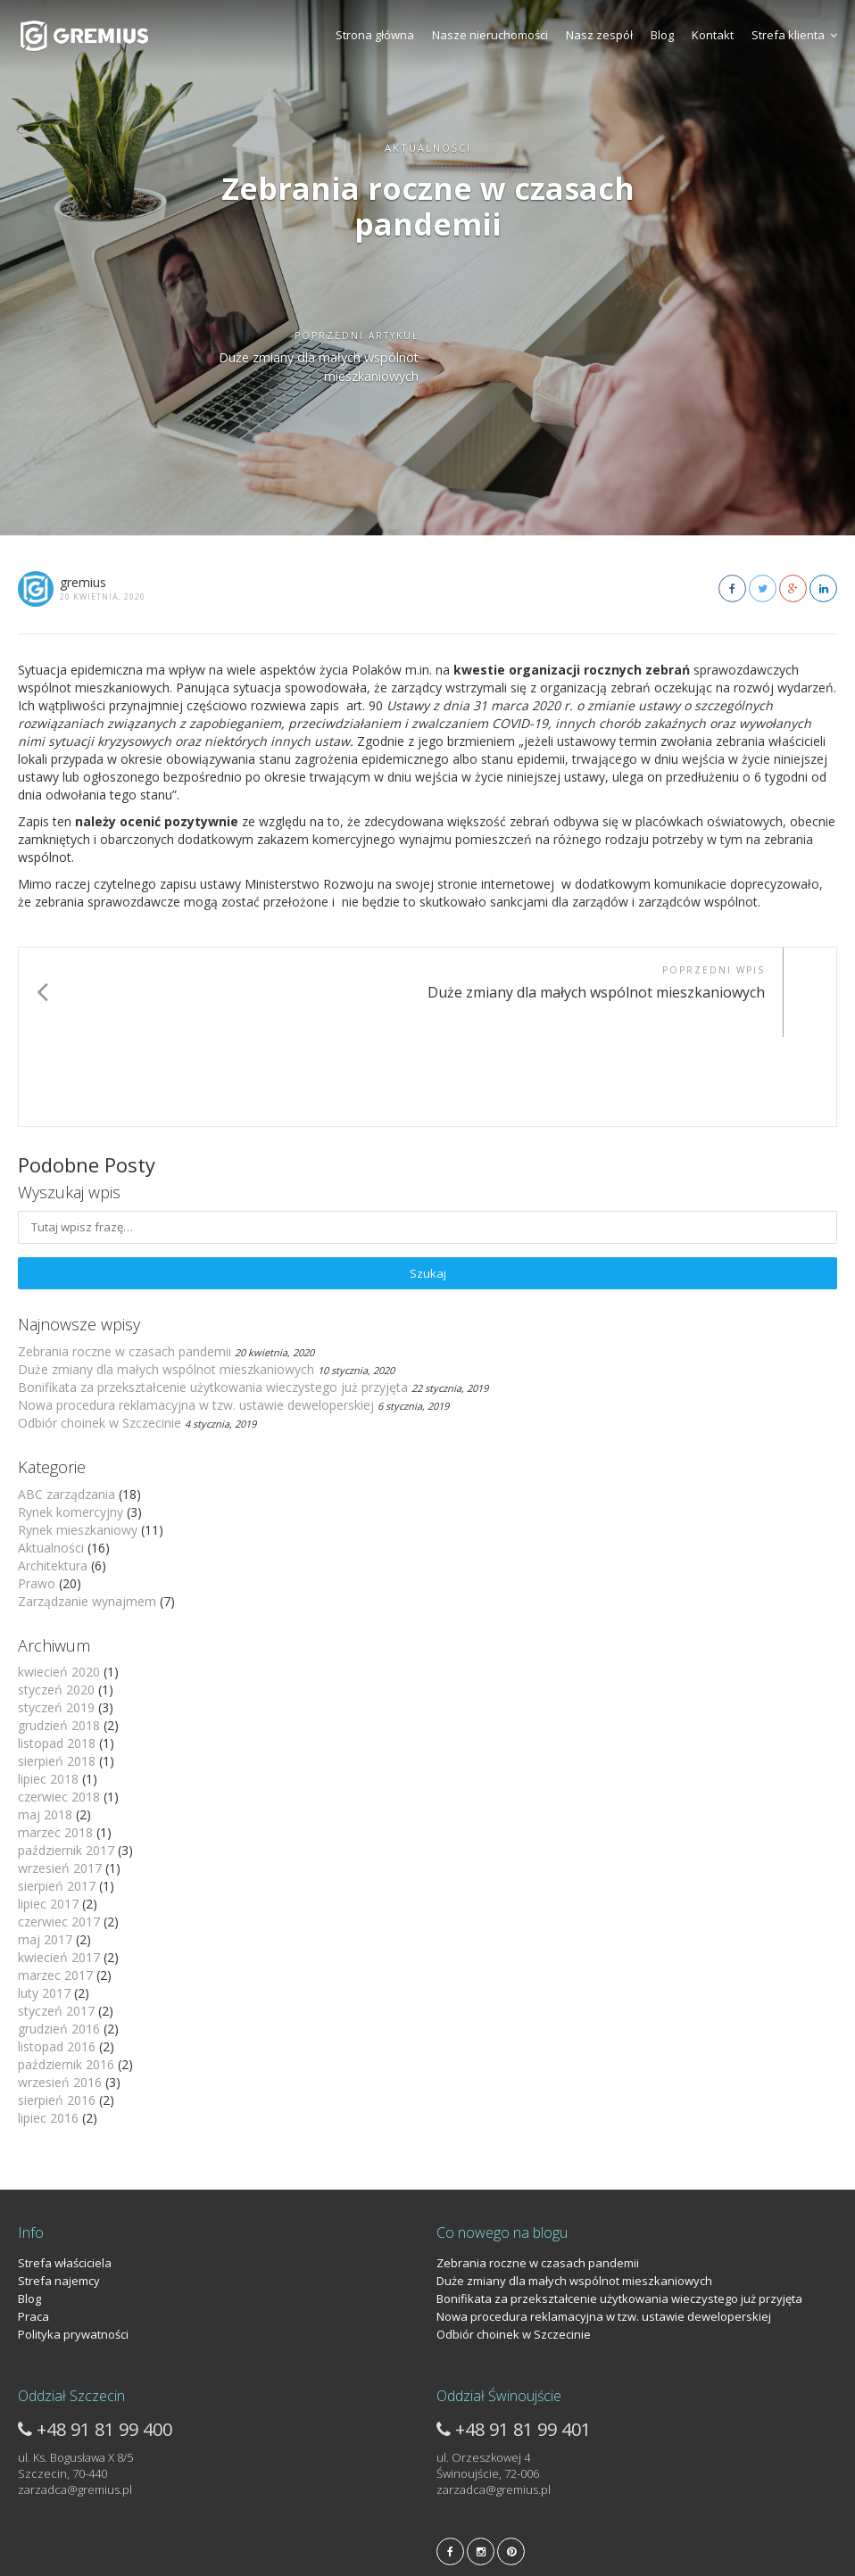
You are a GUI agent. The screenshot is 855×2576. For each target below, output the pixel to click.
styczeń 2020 (56, 1600)
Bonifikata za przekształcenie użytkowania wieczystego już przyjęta (213, 1297)
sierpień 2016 (56, 2010)
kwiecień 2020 (59, 1582)
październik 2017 (66, 1760)
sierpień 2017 (56, 1796)
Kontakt (713, 35)
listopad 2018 (56, 1653)
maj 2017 (45, 1850)
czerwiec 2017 (59, 1832)
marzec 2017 (55, 1885)
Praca (33, 2227)
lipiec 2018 (48, 1689)
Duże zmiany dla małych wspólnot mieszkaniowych (166, 1279)
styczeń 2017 (56, 1921)
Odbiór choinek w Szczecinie (99, 1333)
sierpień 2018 (56, 1671)
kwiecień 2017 (59, 1868)
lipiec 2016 (48, 2028)
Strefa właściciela (65, 2174)
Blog (662, 35)
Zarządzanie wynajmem (87, 1511)
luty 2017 (44, 1903)
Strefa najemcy (59, 2191)
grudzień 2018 (59, 1636)
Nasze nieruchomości (490, 35)
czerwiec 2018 (59, 1707)
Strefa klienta (794, 35)
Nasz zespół (599, 35)
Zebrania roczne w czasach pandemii (124, 1262)
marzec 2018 (55, 1743)
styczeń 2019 (56, 1618)
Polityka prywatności (73, 2245)
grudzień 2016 (59, 1939)
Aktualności (51, 1458)
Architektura (52, 1476)
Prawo (36, 1494)
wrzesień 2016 (60, 1992)
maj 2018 (45, 1725)
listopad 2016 (56, 1957)
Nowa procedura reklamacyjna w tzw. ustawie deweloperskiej (196, 1315)
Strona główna (375, 35)
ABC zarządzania (66, 1404)
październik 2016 (66, 1975)
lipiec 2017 (48, 1814)
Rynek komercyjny (70, 1422)
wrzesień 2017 (60, 1778)
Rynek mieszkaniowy (77, 1440)
